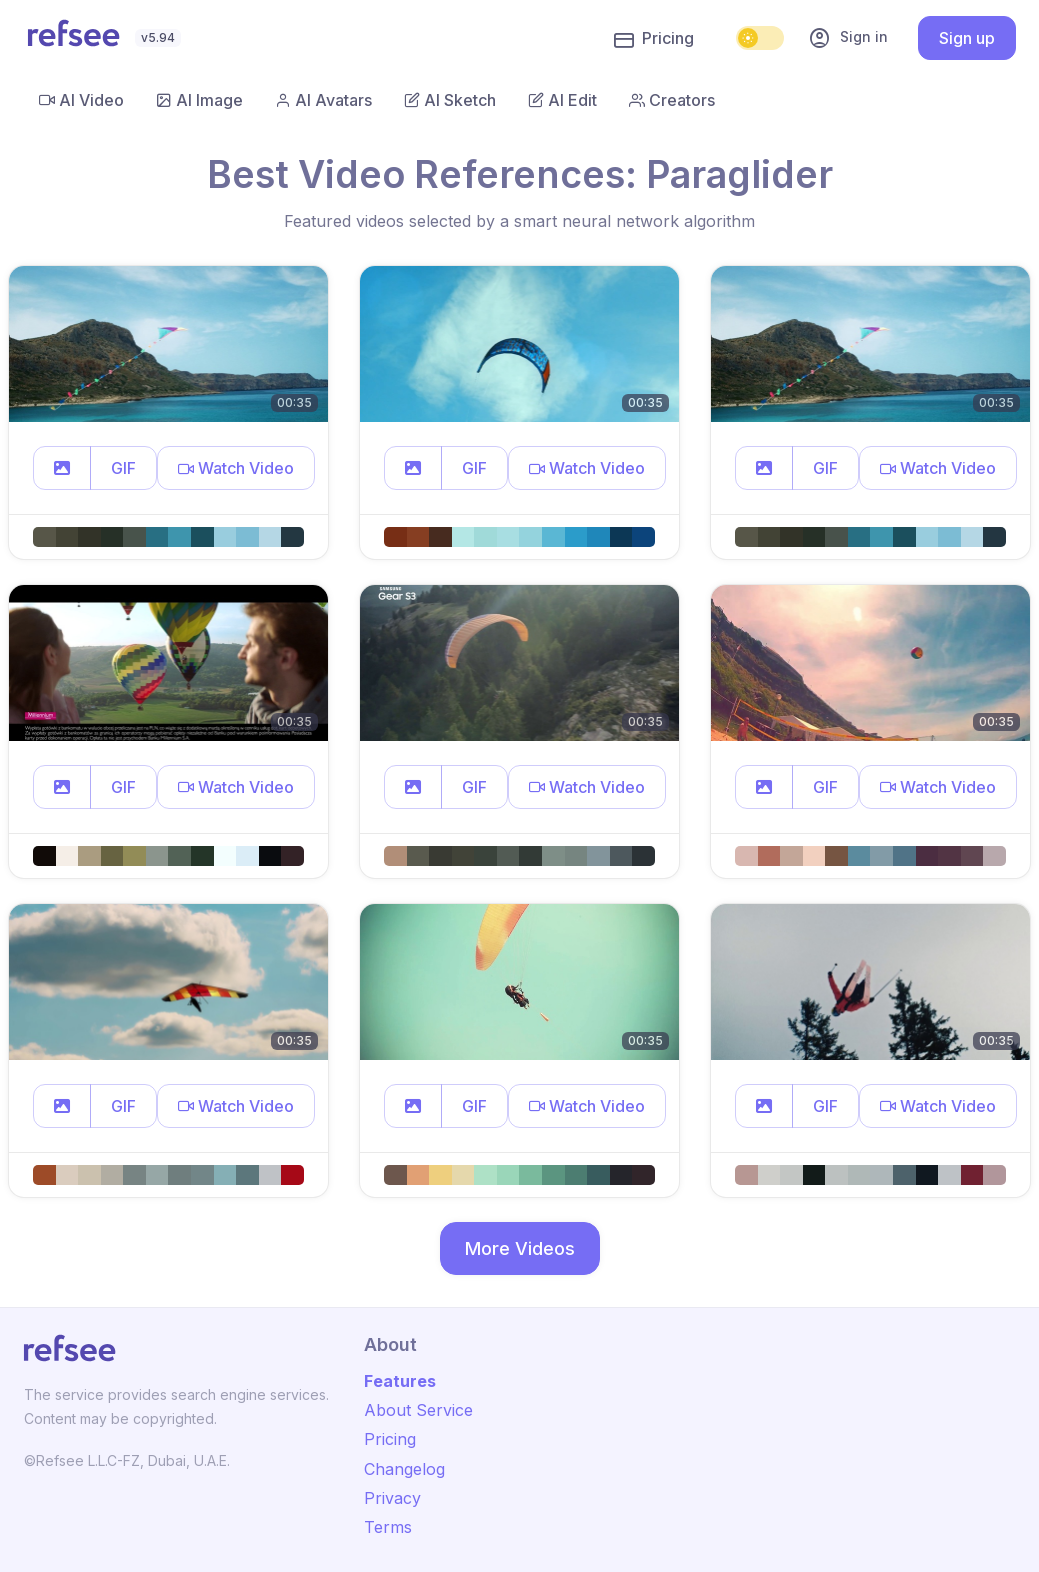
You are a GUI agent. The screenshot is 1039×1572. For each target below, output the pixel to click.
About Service (418, 1410)
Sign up (967, 38)
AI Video (81, 100)
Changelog (404, 1469)
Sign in (848, 38)
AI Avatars (323, 100)
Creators (672, 100)
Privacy (392, 1498)
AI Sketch (450, 100)
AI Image (199, 100)
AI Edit (562, 100)
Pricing (654, 39)
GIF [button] (123, 468)
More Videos (520, 1248)
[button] (62, 468)
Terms (388, 1527)
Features (400, 1381)
